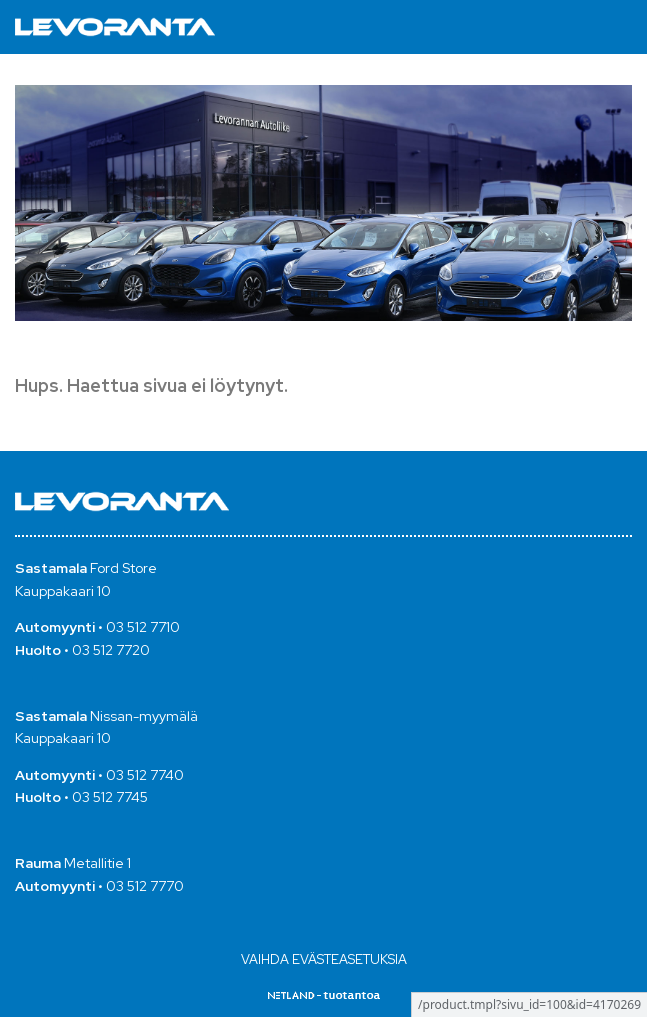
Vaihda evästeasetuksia (324, 959)
